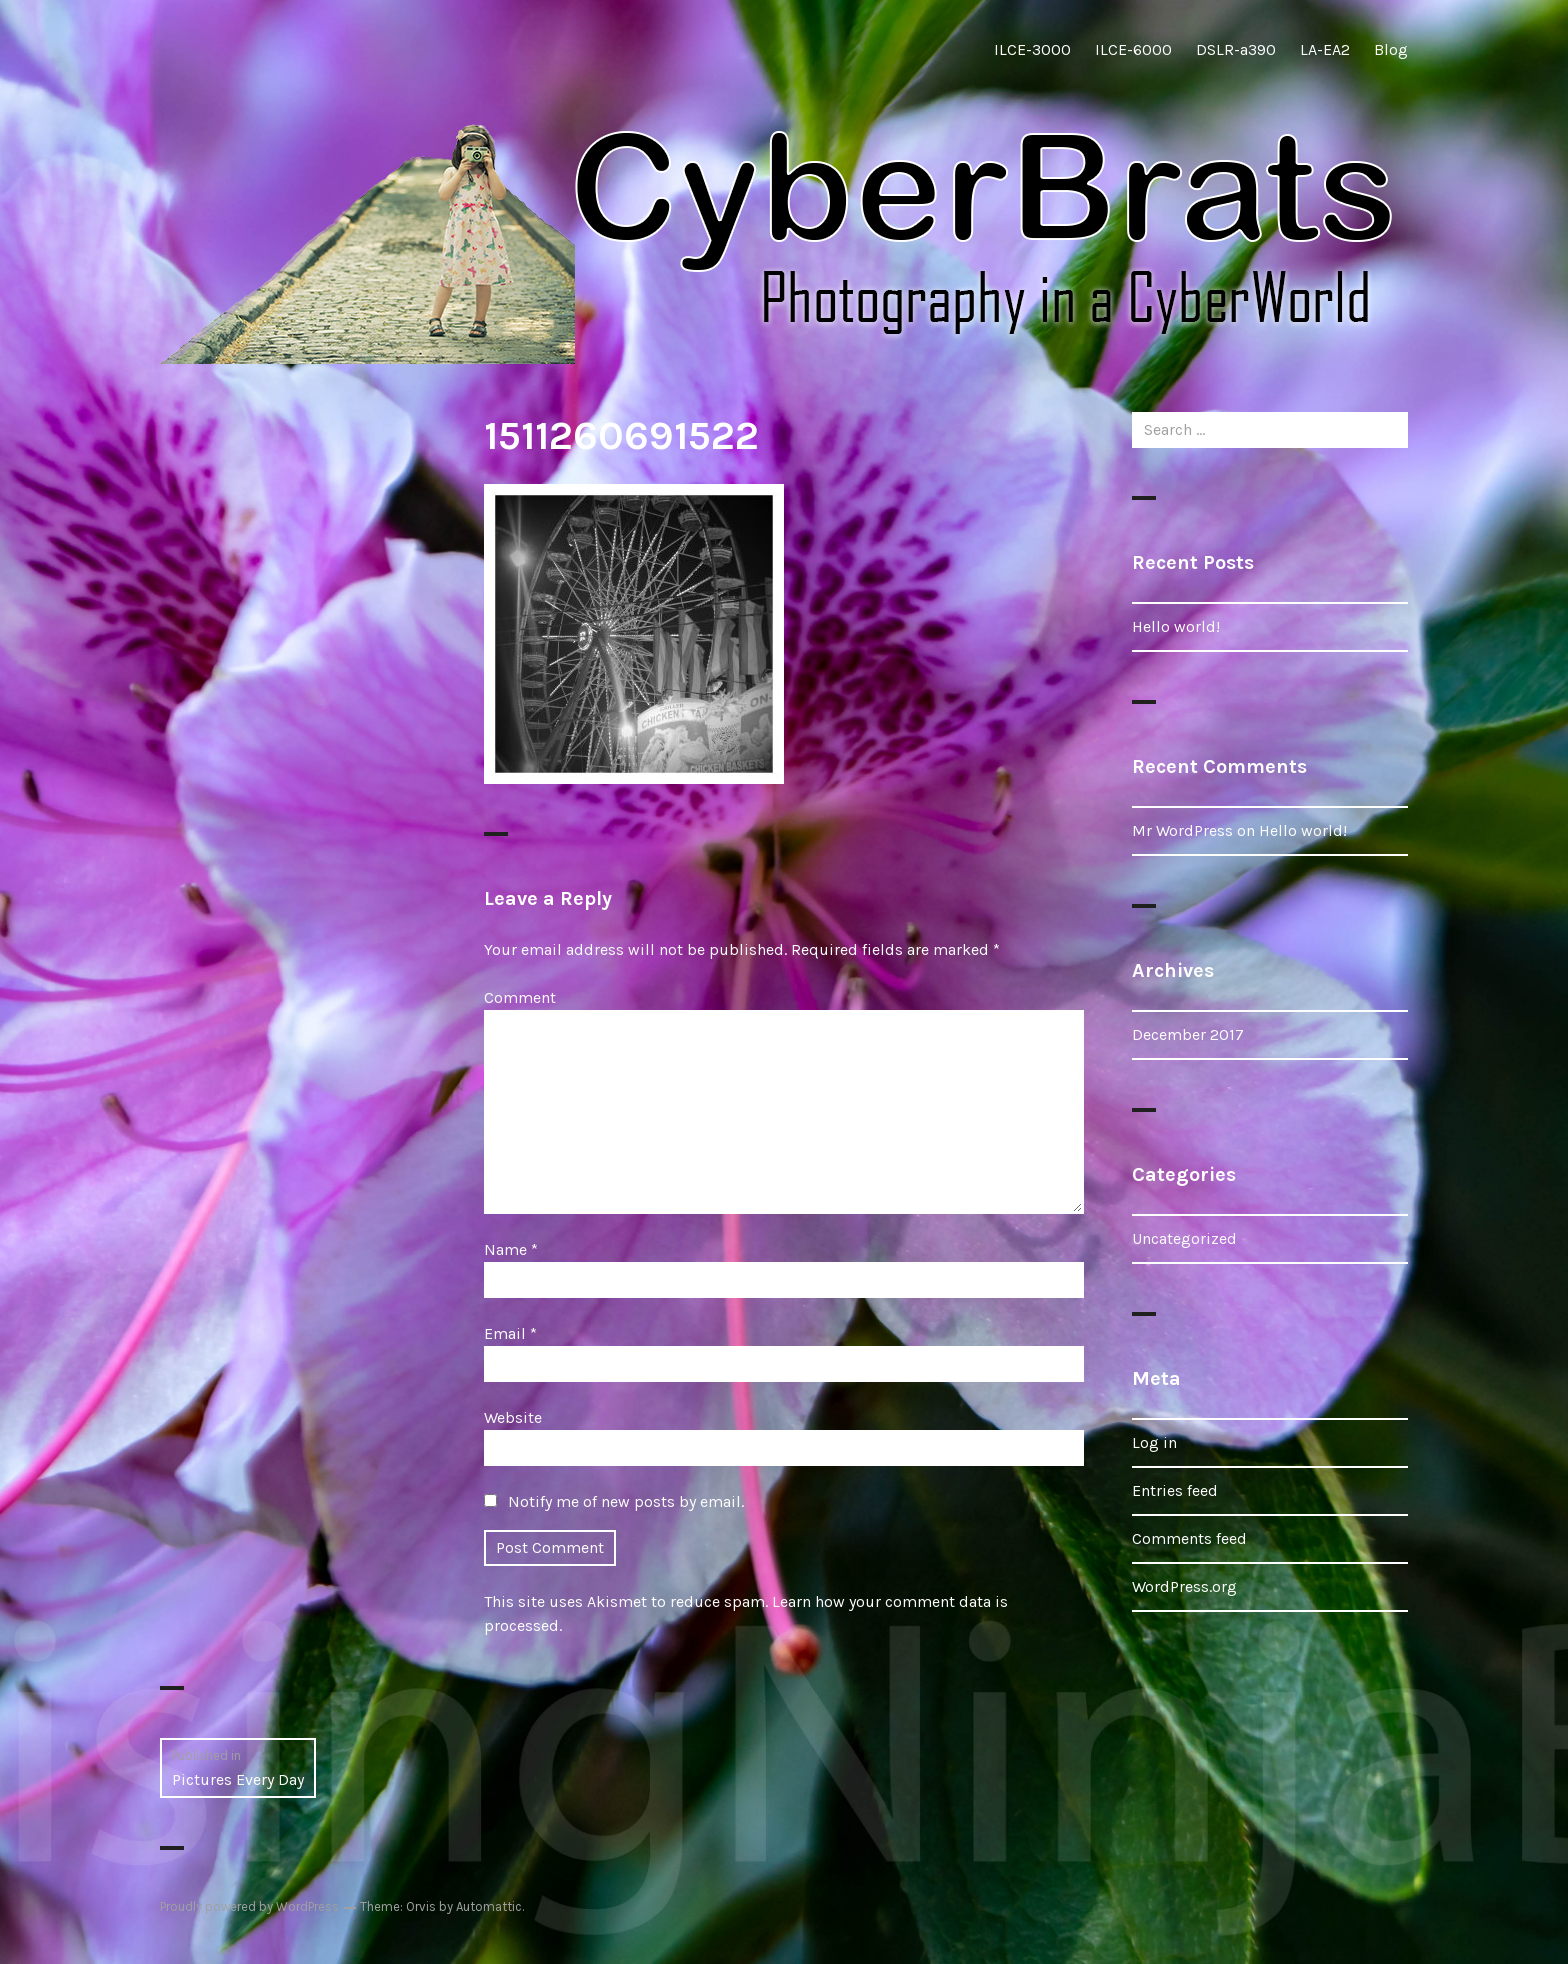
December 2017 (1188, 1034)
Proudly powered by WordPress (249, 1906)
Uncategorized (1184, 1238)
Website (513, 1417)
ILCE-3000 (1032, 49)
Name (511, 1249)
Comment (520, 997)
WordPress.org (1184, 1586)
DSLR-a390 (1236, 49)
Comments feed (1189, 1538)
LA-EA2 (1325, 49)
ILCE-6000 (1133, 49)
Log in (1154, 1442)
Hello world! (1176, 626)
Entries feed (1175, 1490)
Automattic (489, 1906)
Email (510, 1333)
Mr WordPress (1182, 830)
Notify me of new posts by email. (626, 1501)
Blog (1391, 49)
